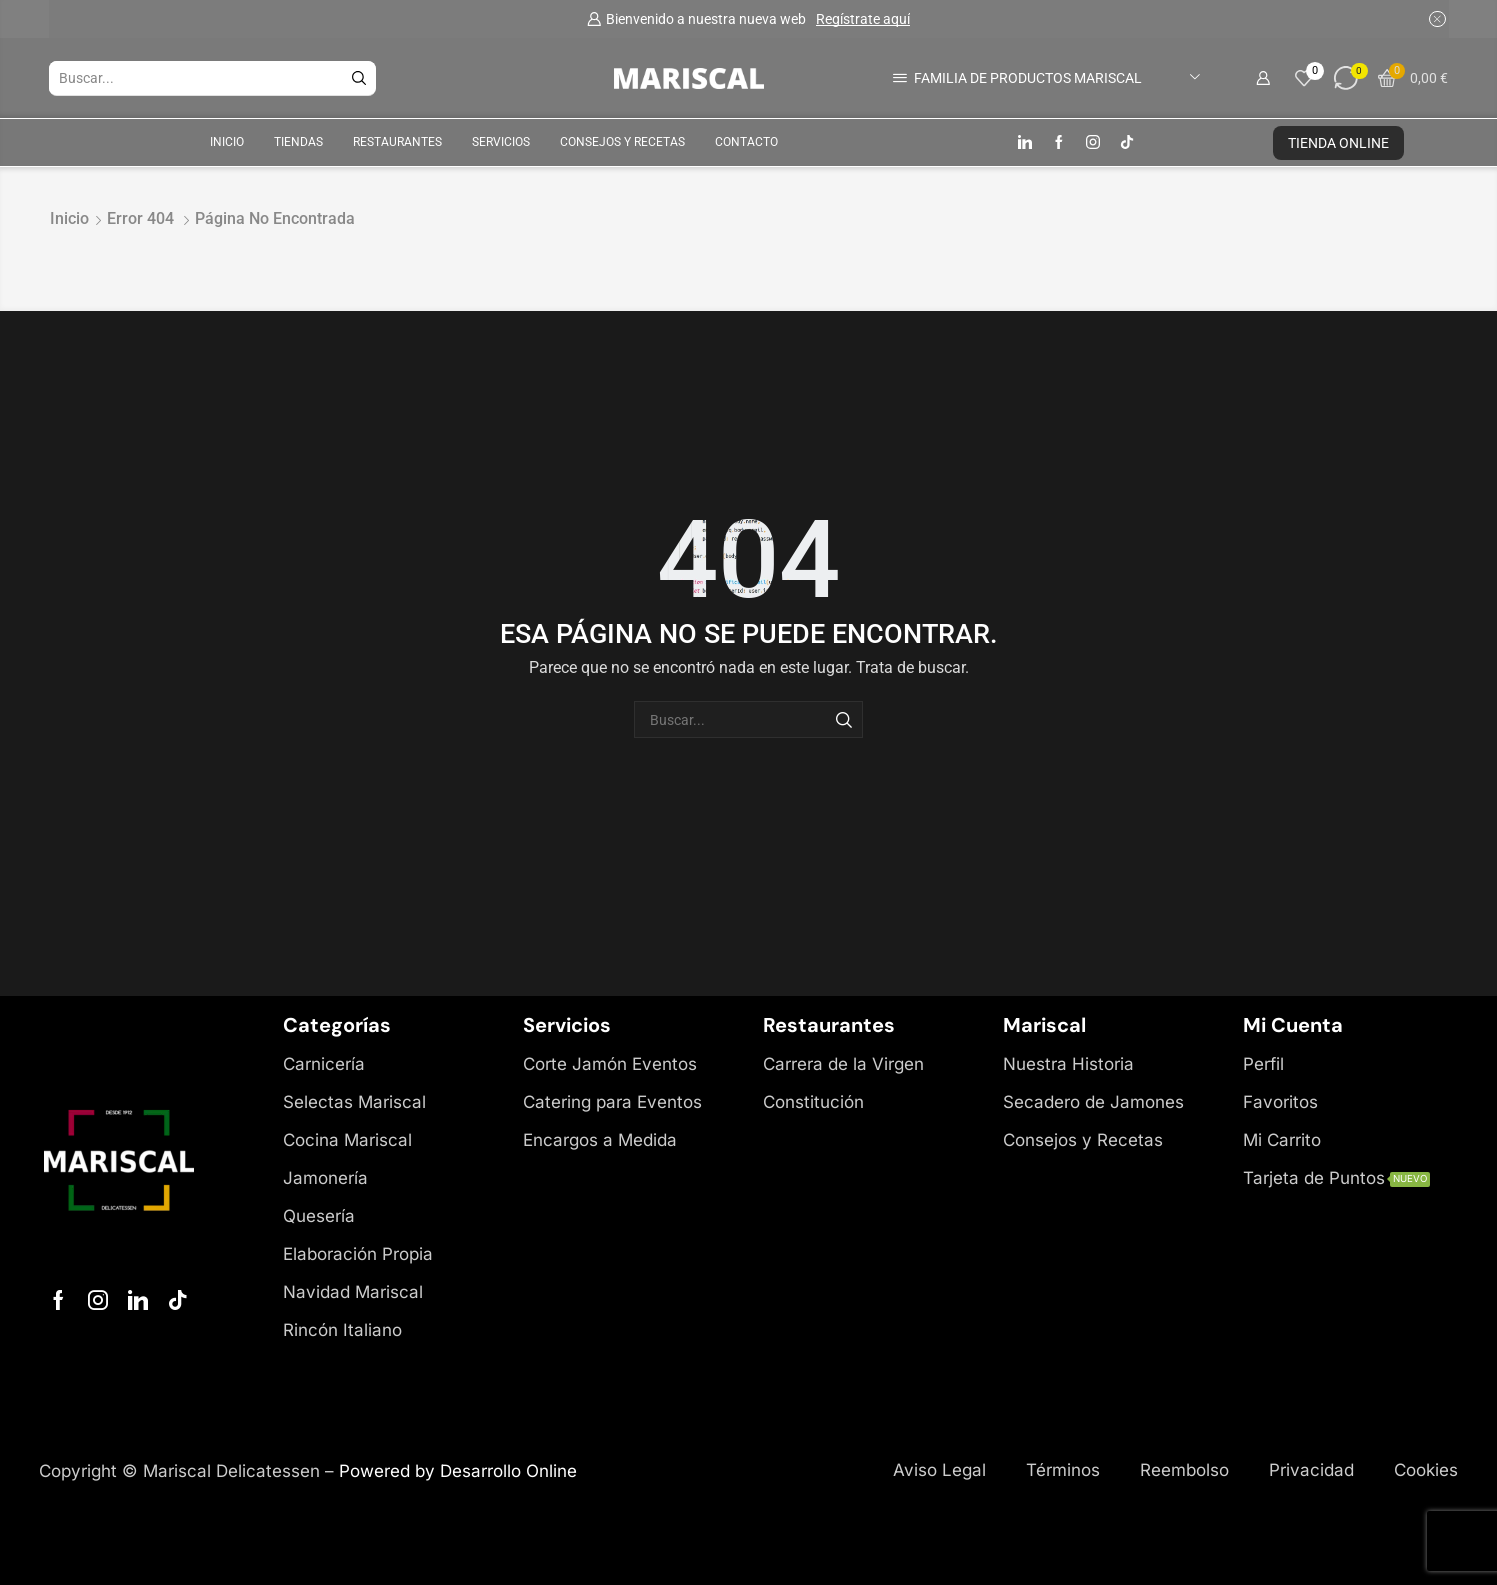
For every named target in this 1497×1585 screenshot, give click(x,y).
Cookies (1426, 1470)
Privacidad (1311, 1470)
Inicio (227, 142)
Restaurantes (397, 142)
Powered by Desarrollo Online (458, 1471)
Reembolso (1184, 1470)
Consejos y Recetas (622, 142)
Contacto (746, 142)
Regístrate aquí (863, 19)
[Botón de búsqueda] (359, 78)
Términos (1063, 1470)
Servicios (501, 142)
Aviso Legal (939, 1470)
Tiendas (298, 142)
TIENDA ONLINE (1338, 143)
